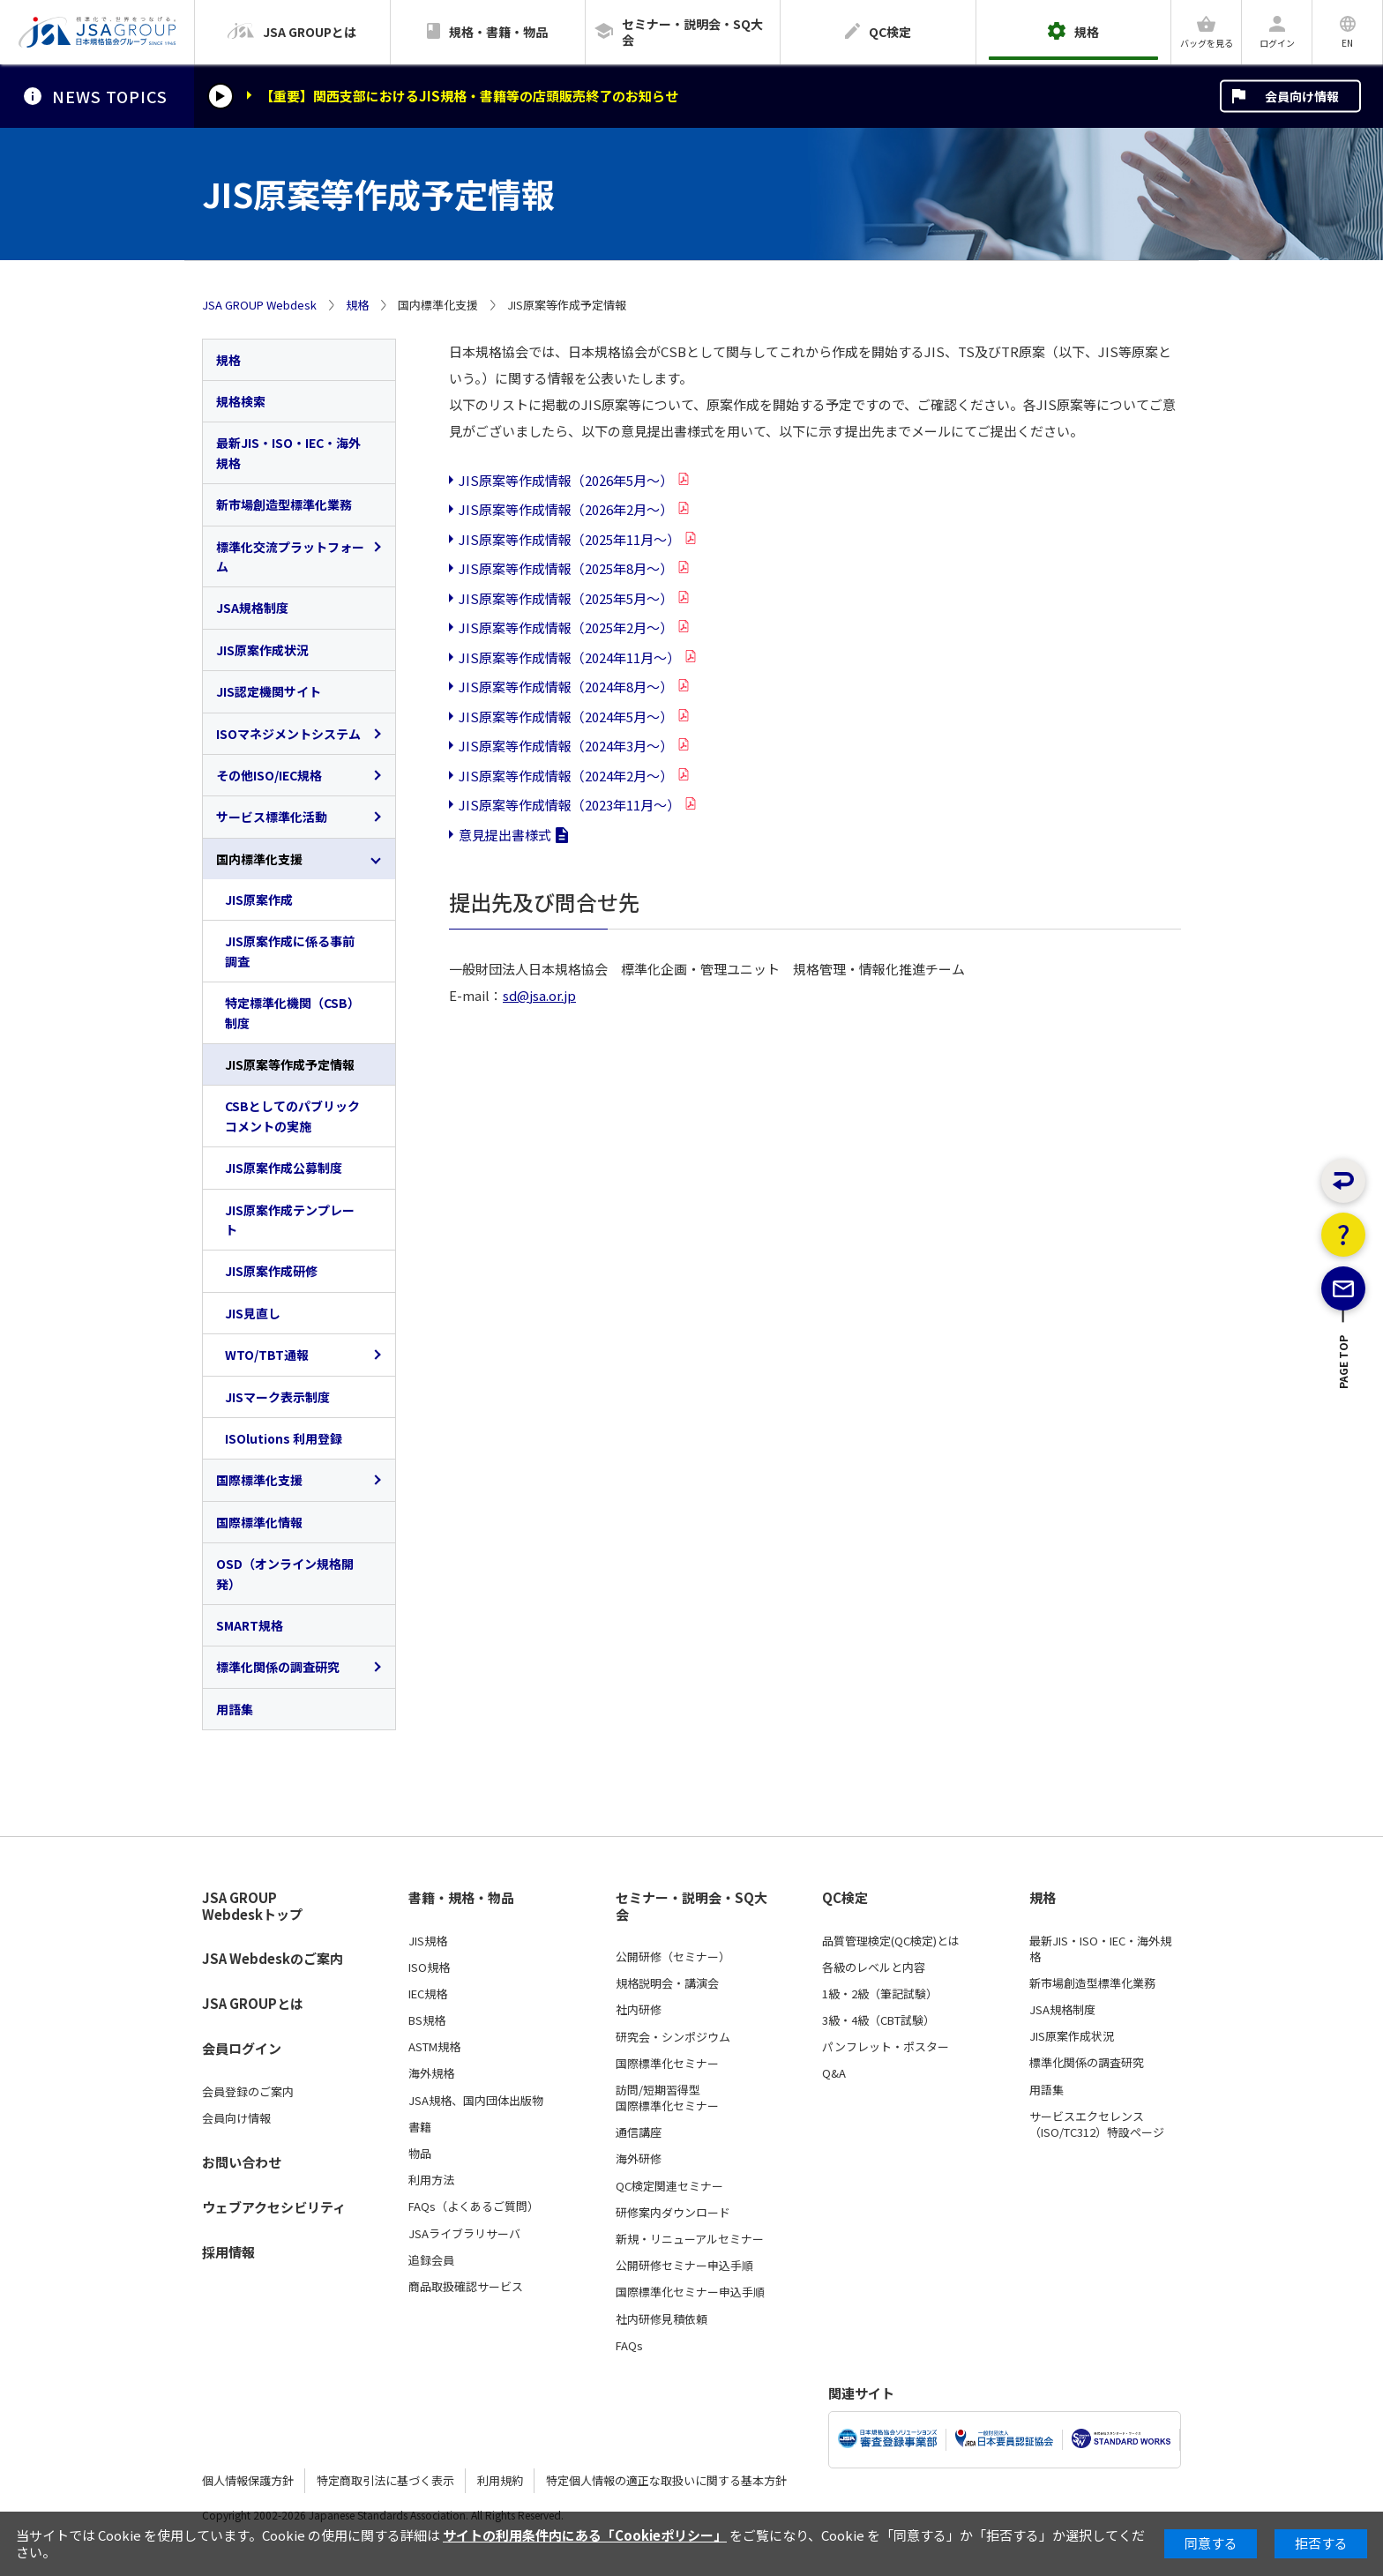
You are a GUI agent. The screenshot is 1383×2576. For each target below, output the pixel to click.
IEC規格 (427, 1994)
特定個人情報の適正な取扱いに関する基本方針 (666, 2480)
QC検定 (845, 1898)
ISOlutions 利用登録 (283, 1438)
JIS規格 (427, 1941)
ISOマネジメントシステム (288, 734)
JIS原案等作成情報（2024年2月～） (566, 775)
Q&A (834, 2073)
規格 (357, 305)
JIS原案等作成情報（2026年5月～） (566, 480)
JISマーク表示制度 (277, 1397)
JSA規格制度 (252, 607)
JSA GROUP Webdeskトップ (252, 1906)
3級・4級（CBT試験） (878, 2020)
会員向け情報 (1302, 96)
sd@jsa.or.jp (539, 995)
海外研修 (639, 2159)
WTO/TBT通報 (267, 1354)
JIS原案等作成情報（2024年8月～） (566, 686)
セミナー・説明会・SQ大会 (691, 1906)
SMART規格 (249, 1625)
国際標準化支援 (259, 1480)
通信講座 (639, 2132)
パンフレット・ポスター (885, 2047)
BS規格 (426, 2020)
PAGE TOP (1343, 1423)
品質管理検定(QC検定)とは (891, 1941)
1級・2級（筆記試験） (880, 1994)
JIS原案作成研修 (271, 1271)
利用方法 (431, 2180)
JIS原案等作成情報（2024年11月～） (569, 657)
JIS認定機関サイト (268, 691)
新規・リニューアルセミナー (690, 2239)
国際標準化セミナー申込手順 (690, 2292)
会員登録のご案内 (248, 2092)
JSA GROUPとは (252, 2003)
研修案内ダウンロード (673, 2213)
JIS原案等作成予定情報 (290, 1064)
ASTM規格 (434, 2047)
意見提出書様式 (505, 834)
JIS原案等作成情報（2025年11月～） (569, 539)
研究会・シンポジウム (673, 2037)
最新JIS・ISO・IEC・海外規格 (288, 452)
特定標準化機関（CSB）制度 (292, 1012)
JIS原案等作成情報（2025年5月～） (566, 598)
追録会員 (431, 2260)
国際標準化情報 (259, 1522)
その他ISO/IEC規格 (269, 775)
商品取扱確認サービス (465, 2287)
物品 (419, 2154)
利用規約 (500, 2480)
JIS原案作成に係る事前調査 (290, 950)
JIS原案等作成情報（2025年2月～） (566, 627)
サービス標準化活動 (271, 816)
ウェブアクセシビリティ (274, 2207)
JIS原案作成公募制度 (283, 1167)
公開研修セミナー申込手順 (684, 2266)
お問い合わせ (241, 2162)
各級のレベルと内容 (873, 1967)
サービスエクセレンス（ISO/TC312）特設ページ (1096, 2124)
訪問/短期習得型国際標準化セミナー (667, 2098)
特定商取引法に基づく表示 (385, 2480)
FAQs (629, 2346)
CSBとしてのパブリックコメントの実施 (292, 1115)
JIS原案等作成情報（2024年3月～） (566, 745)
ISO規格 (429, 1967)
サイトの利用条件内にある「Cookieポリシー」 (585, 2535)
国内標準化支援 (259, 859)
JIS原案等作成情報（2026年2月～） (566, 509)
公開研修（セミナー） (673, 1957)
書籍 (419, 2127)
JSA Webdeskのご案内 (272, 1958)
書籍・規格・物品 (461, 1898)
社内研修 (639, 2010)
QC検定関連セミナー (669, 2186)
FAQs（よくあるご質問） (473, 2206)
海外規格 (431, 2073)
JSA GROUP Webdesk (259, 305)
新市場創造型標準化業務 (284, 504)
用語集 (234, 1709)
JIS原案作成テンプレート (290, 1219)
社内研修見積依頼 (661, 2319)
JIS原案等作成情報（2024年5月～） (566, 716)
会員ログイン (241, 2048)
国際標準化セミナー (667, 2064)
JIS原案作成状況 (262, 650)
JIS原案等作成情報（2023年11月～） (569, 804)
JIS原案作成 (259, 899)
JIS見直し (252, 1313)
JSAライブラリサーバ (464, 2234)
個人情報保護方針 (248, 2480)
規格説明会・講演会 (667, 1983)
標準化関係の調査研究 (278, 1667)
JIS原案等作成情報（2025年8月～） (566, 568)
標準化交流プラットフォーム (290, 556)
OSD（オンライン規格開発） (285, 1573)
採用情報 (228, 2252)
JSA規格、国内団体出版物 (475, 2101)
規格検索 (240, 401)
